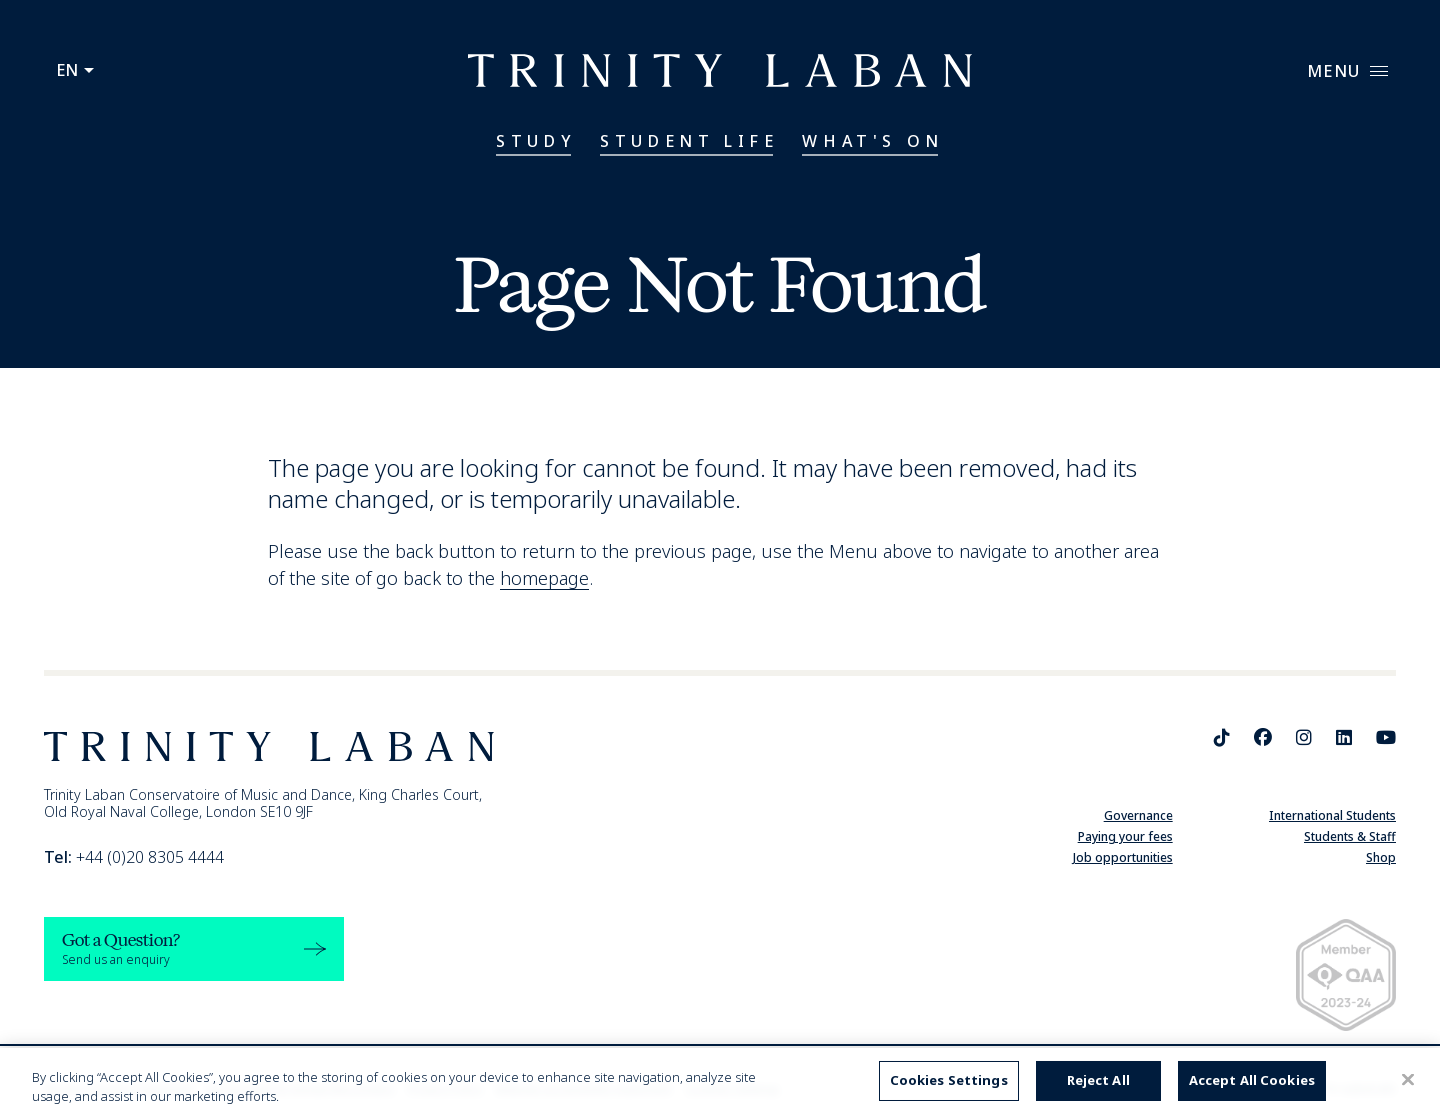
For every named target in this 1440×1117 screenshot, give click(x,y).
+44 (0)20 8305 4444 (134, 857)
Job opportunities (1123, 857)
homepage (544, 578)
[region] (720, 1082)
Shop (1381, 857)
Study (536, 141)
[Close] (1408, 1080)
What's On (872, 141)
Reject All (1098, 1080)
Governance (1138, 815)
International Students (1332, 815)
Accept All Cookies (1252, 1080)
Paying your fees (1125, 836)
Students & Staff (1350, 836)
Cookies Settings (949, 1080)
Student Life (689, 141)
